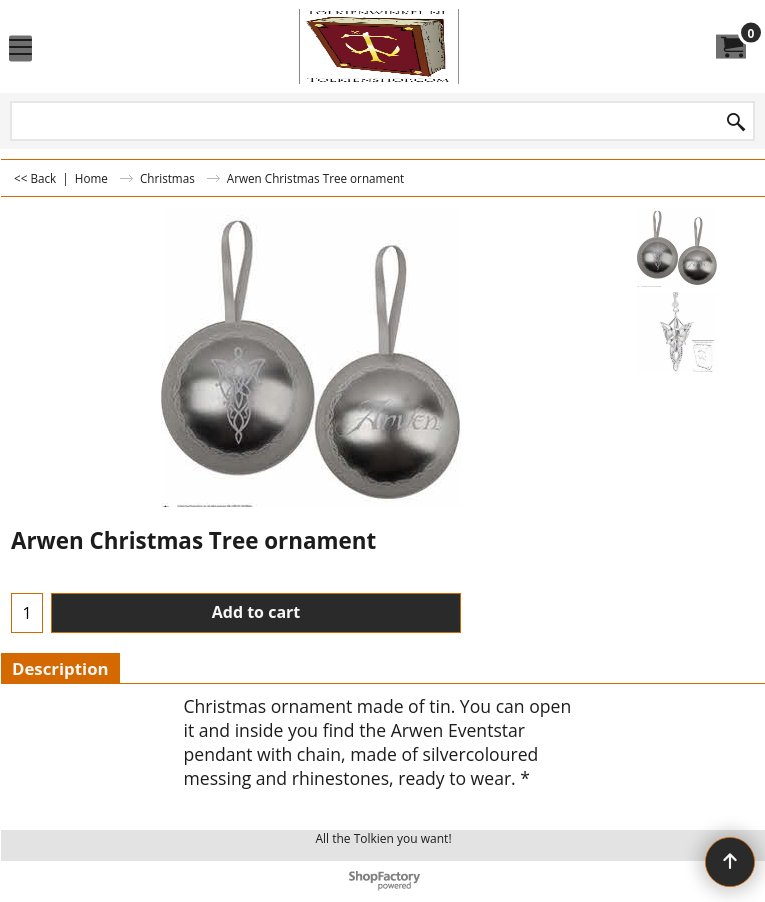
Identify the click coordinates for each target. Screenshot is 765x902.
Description (60, 668)
